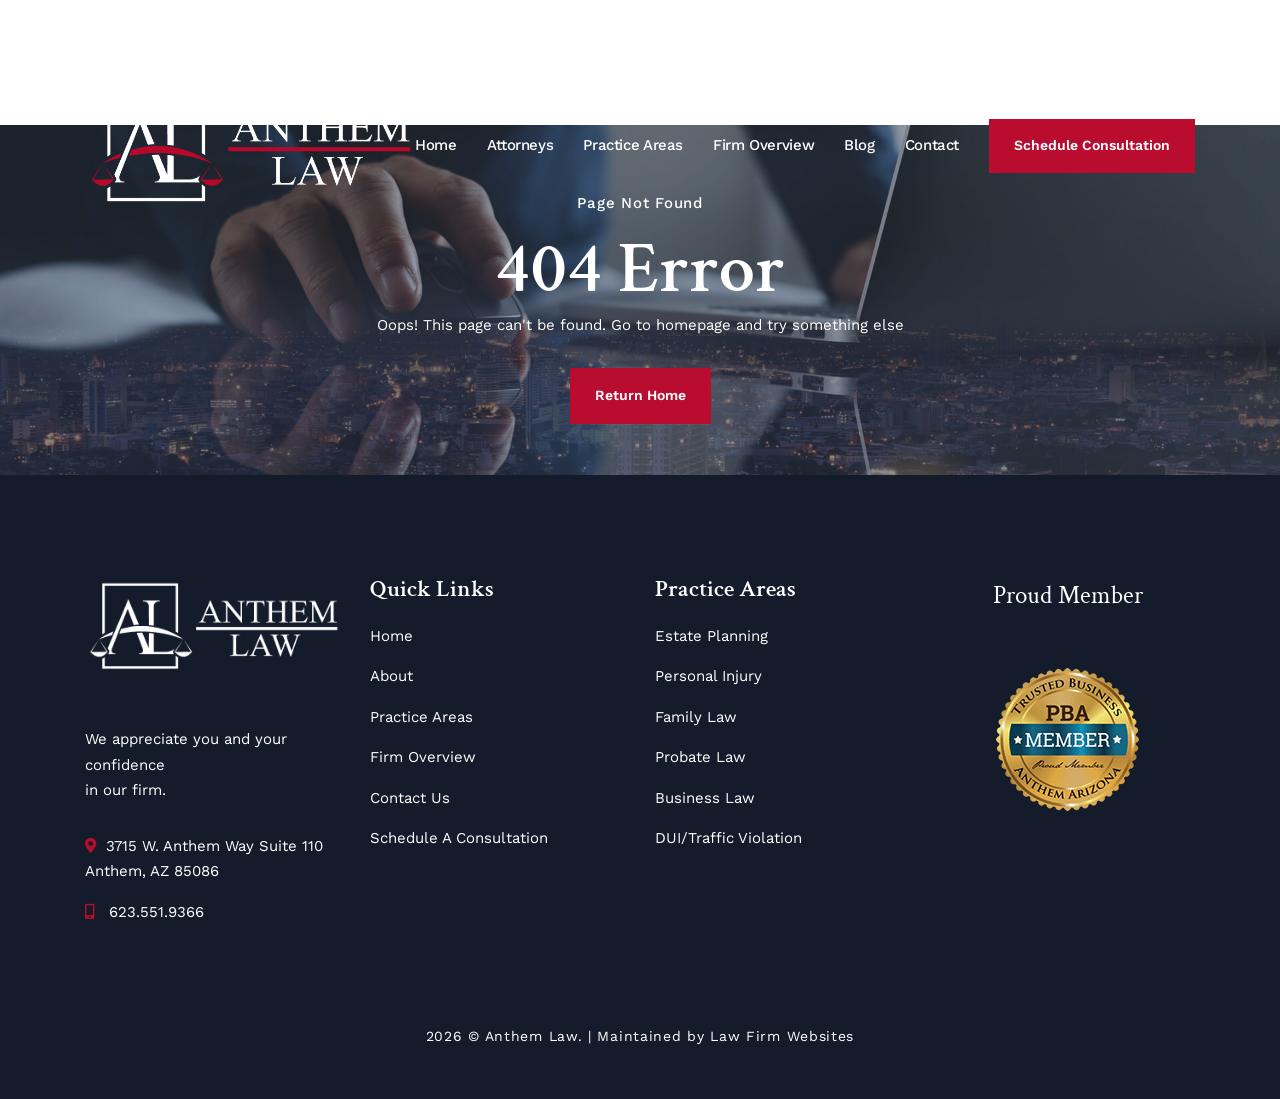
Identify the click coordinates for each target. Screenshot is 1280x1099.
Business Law (705, 798)
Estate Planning (711, 636)
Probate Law (700, 757)
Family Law (696, 717)
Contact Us (410, 798)
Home (436, 145)
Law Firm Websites (782, 1036)
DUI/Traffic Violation (728, 838)
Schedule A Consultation (459, 838)
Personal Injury (708, 676)
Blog (859, 145)
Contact (932, 145)
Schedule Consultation (1092, 145)
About (391, 676)
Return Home (640, 395)
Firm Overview (763, 145)
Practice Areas (633, 145)
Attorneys (520, 145)
